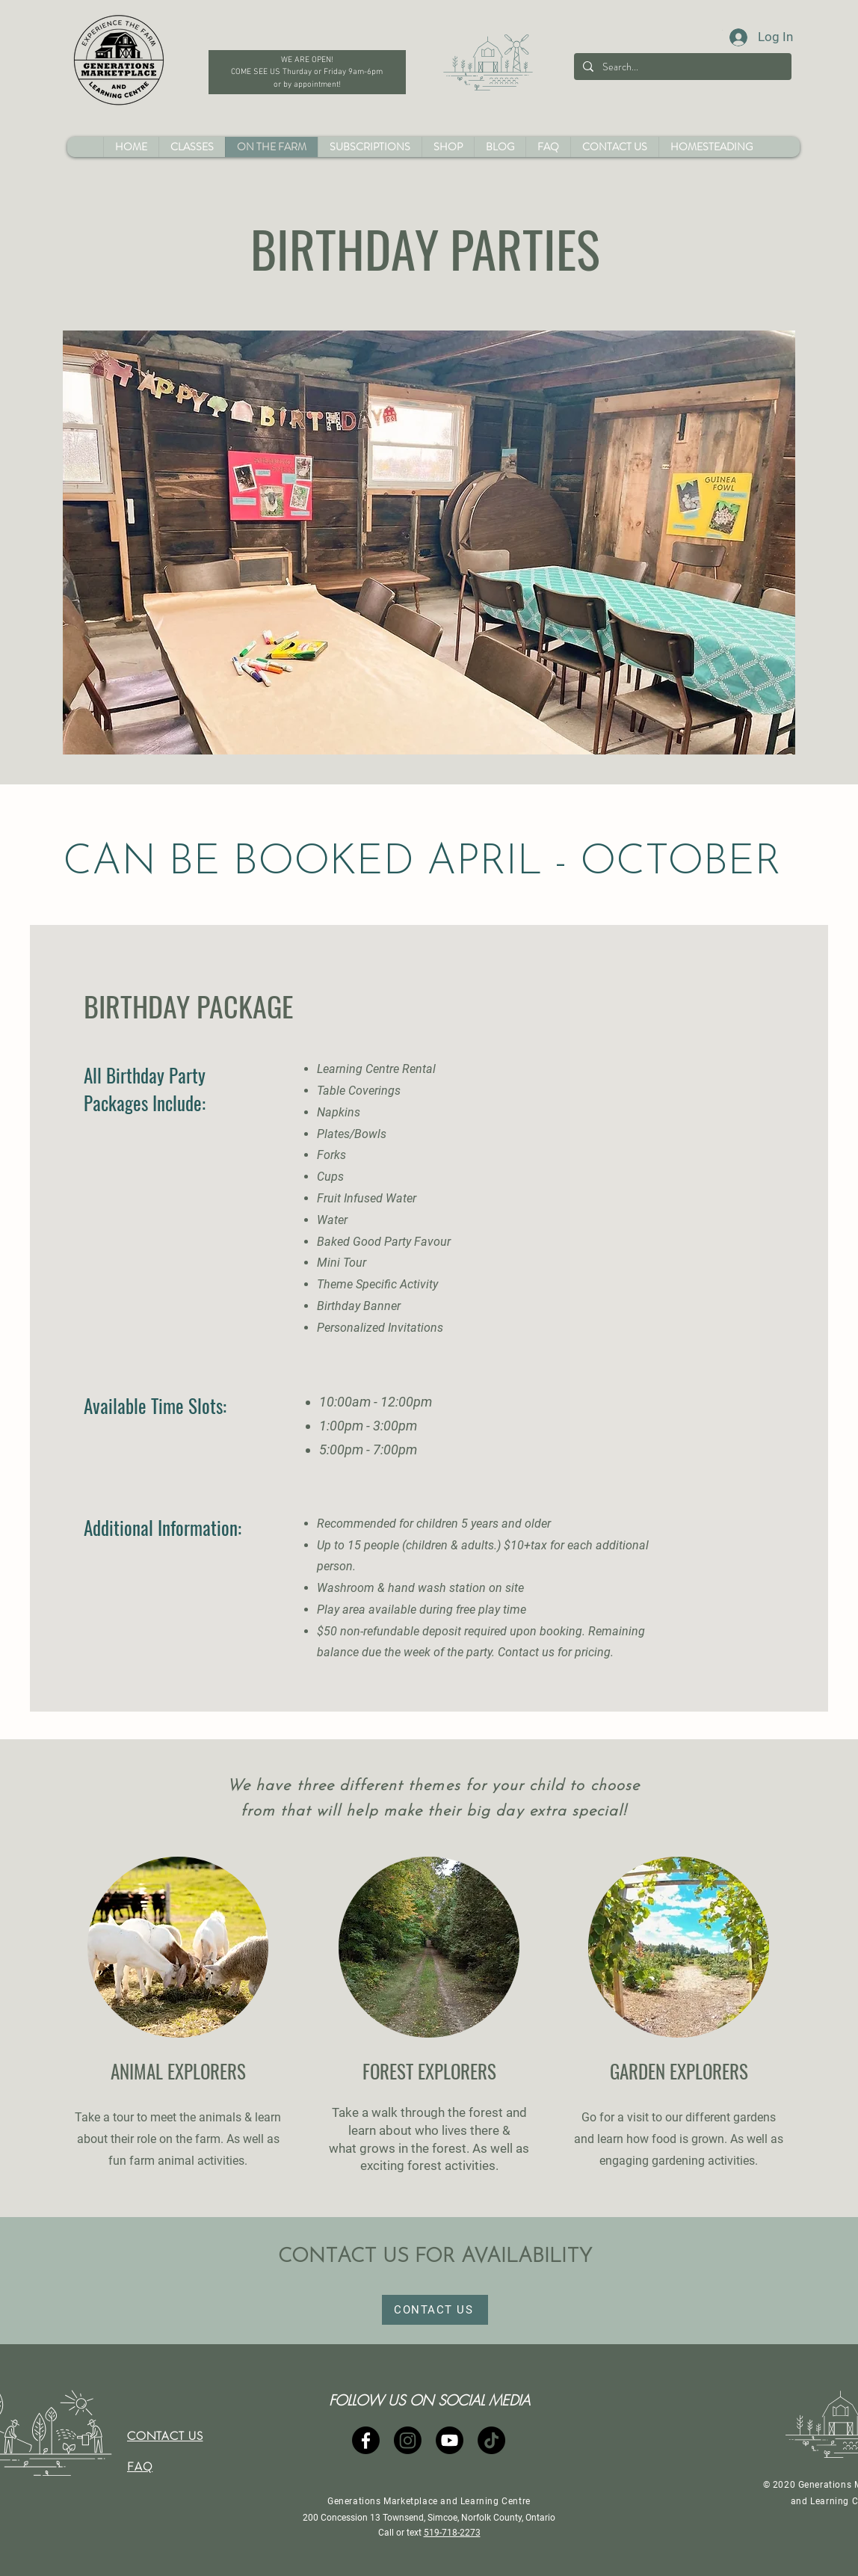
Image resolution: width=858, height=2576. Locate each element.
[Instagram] (408, 2440)
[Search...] (681, 66)
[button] (448, 147)
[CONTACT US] (435, 2310)
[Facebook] (366, 2440)
